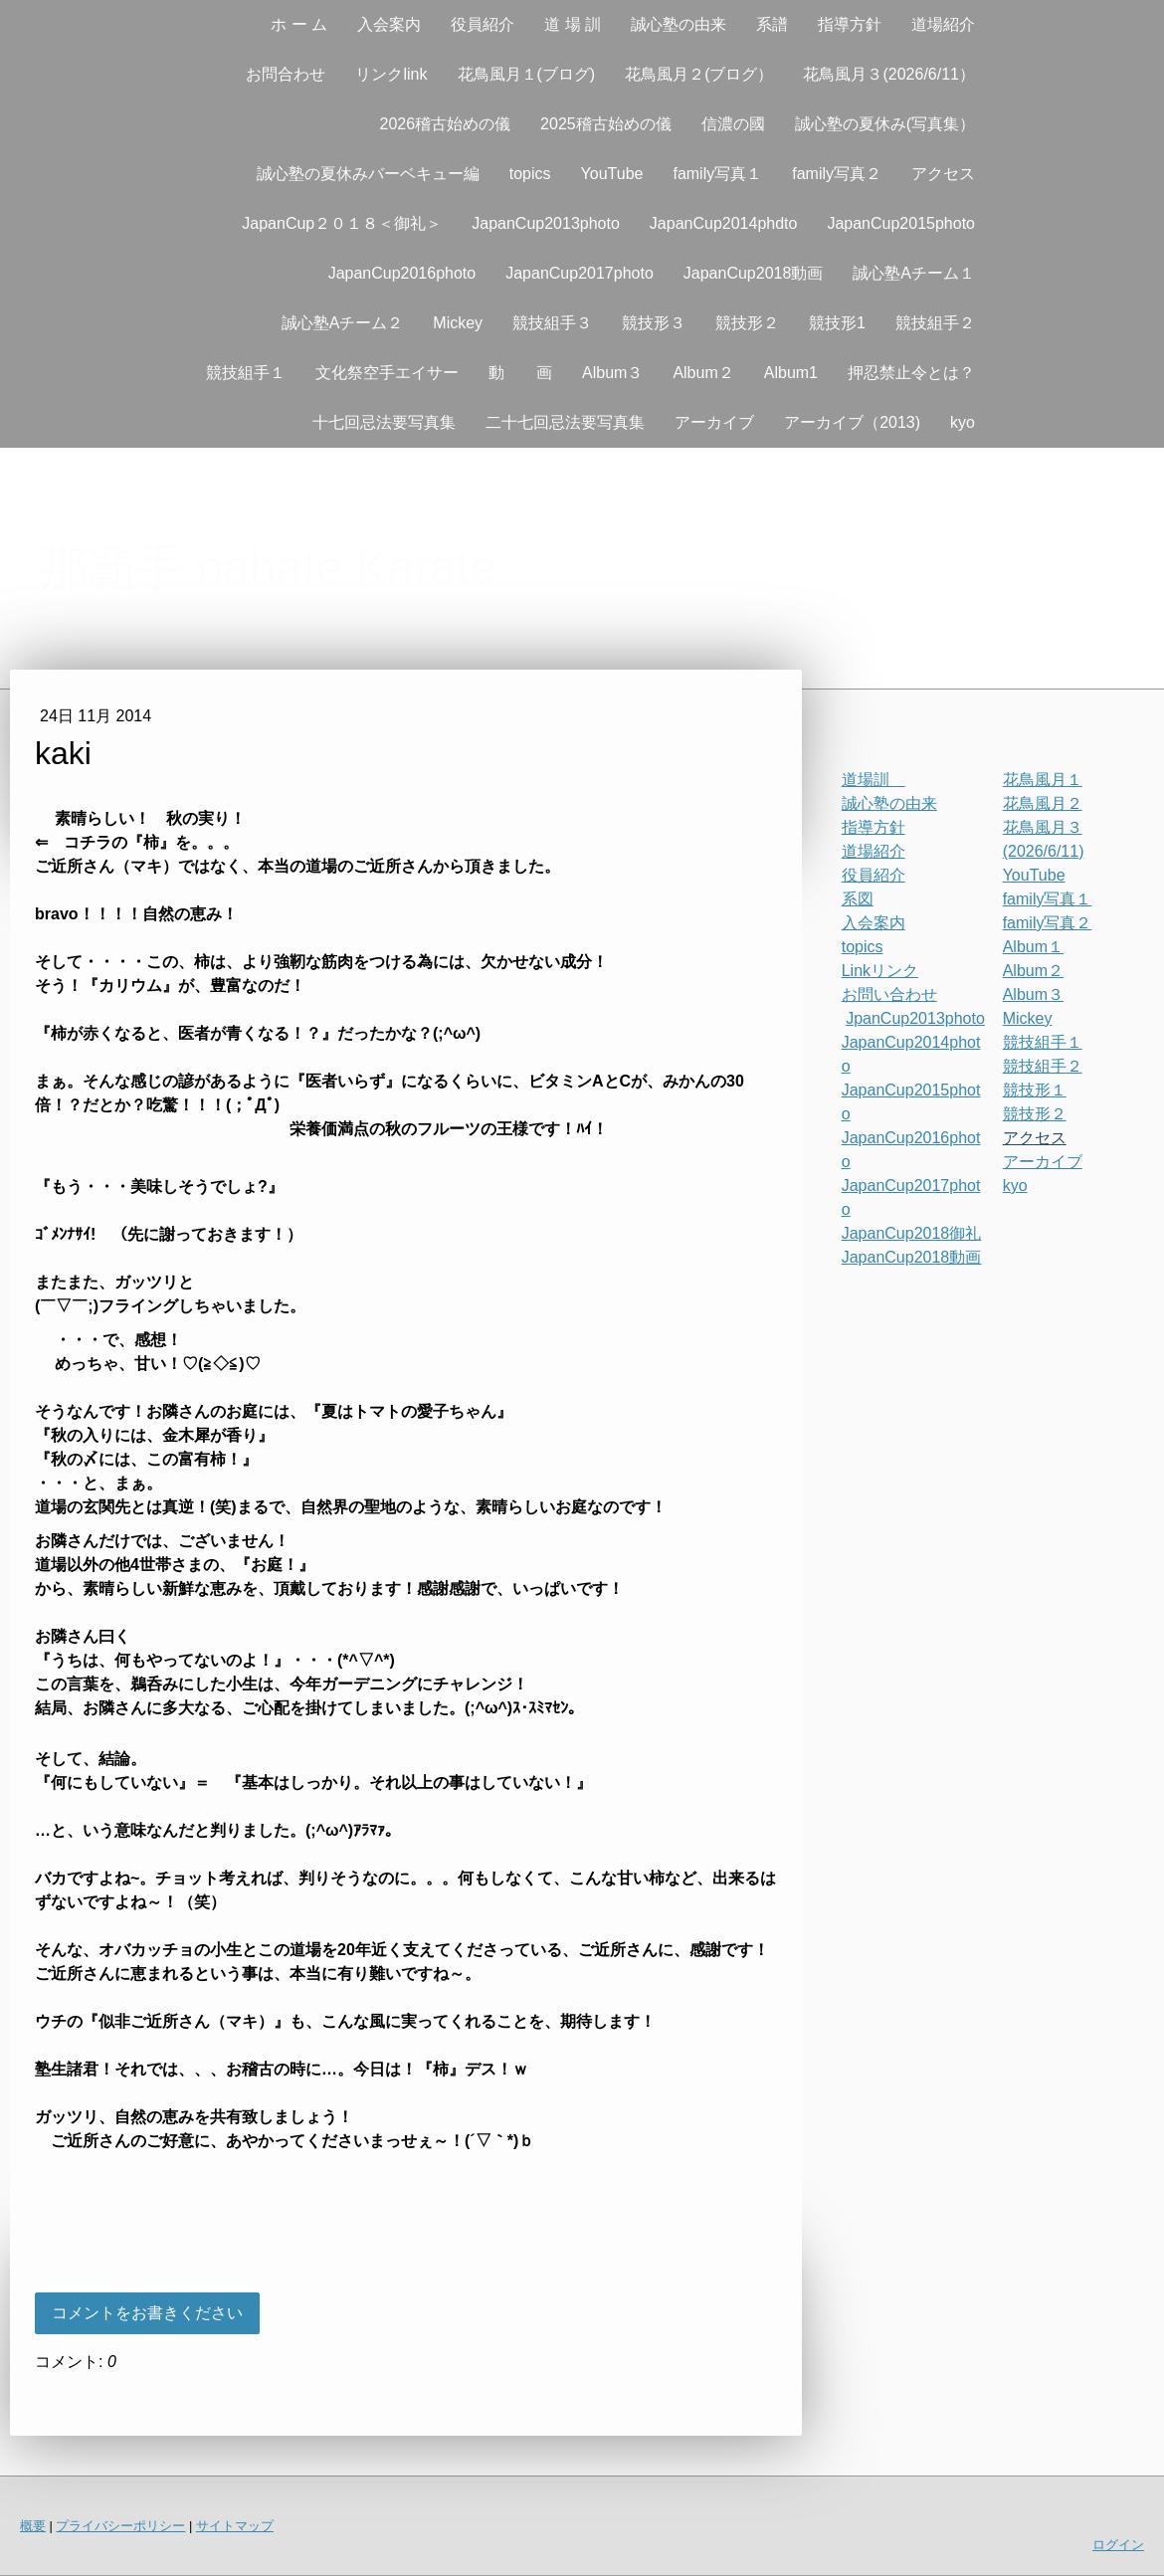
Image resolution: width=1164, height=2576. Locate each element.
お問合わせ (285, 74)
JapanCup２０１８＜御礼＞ (342, 223)
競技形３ (653, 322)
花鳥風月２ (1042, 803)
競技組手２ (935, 322)
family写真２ (836, 173)
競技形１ (1035, 1090)
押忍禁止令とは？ (911, 372)
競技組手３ (552, 322)
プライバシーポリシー (120, 2525)
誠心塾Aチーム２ (343, 322)
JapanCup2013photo (546, 223)
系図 (857, 899)
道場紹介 (943, 24)
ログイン (1118, 2544)
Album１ (1033, 946)
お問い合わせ (889, 994)
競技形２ (747, 322)
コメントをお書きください (147, 2312)
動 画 (520, 372)
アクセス (943, 173)
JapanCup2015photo (901, 223)
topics (530, 173)
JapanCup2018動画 (753, 273)
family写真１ (717, 173)
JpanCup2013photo (915, 1018)
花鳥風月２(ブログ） (699, 74)
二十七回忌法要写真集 (565, 422)
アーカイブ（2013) (852, 422)
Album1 (791, 372)
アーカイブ (714, 422)
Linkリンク (880, 970)
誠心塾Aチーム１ (914, 273)
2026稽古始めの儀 (444, 123)
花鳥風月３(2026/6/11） (889, 74)
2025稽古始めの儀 (606, 123)
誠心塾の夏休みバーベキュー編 (368, 173)
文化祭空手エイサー (387, 372)
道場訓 (873, 779)
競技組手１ (246, 372)
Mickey (458, 322)
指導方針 (849, 24)
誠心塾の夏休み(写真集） (885, 123)
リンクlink (391, 74)
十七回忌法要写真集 (384, 422)
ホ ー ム (299, 24)
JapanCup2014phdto (724, 223)
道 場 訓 (572, 24)
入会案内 (389, 24)
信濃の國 (733, 123)
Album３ (612, 372)
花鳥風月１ (1042, 779)
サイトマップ (235, 2525)
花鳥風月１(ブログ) (527, 74)
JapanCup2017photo (579, 273)
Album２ (703, 372)
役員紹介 (482, 24)
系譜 (772, 24)
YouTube (612, 173)
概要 (33, 2525)
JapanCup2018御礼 (912, 1233)
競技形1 (837, 322)
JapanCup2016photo (402, 273)
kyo (962, 422)
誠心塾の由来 (678, 24)
